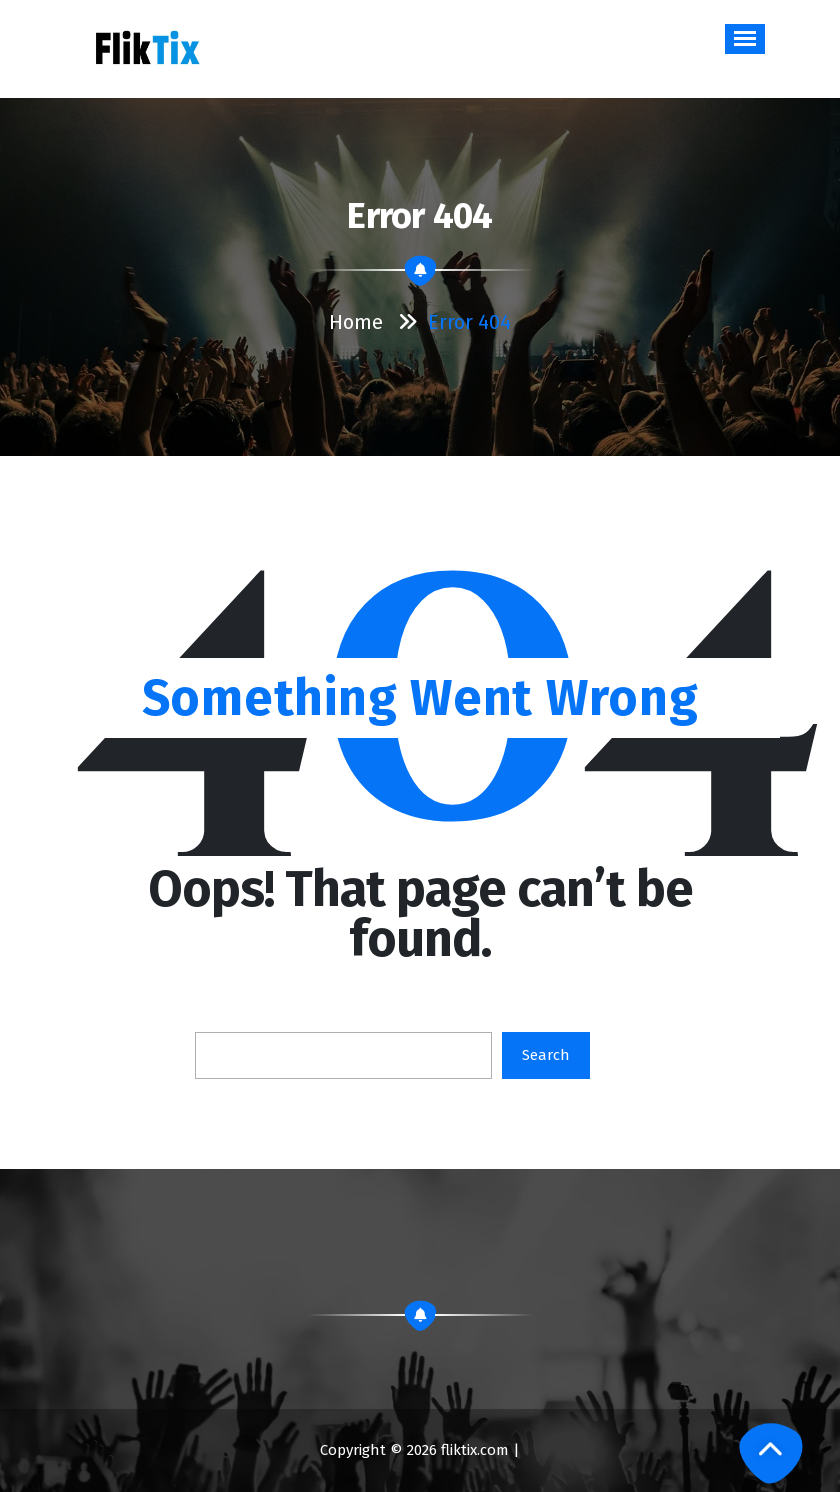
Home (356, 322)
